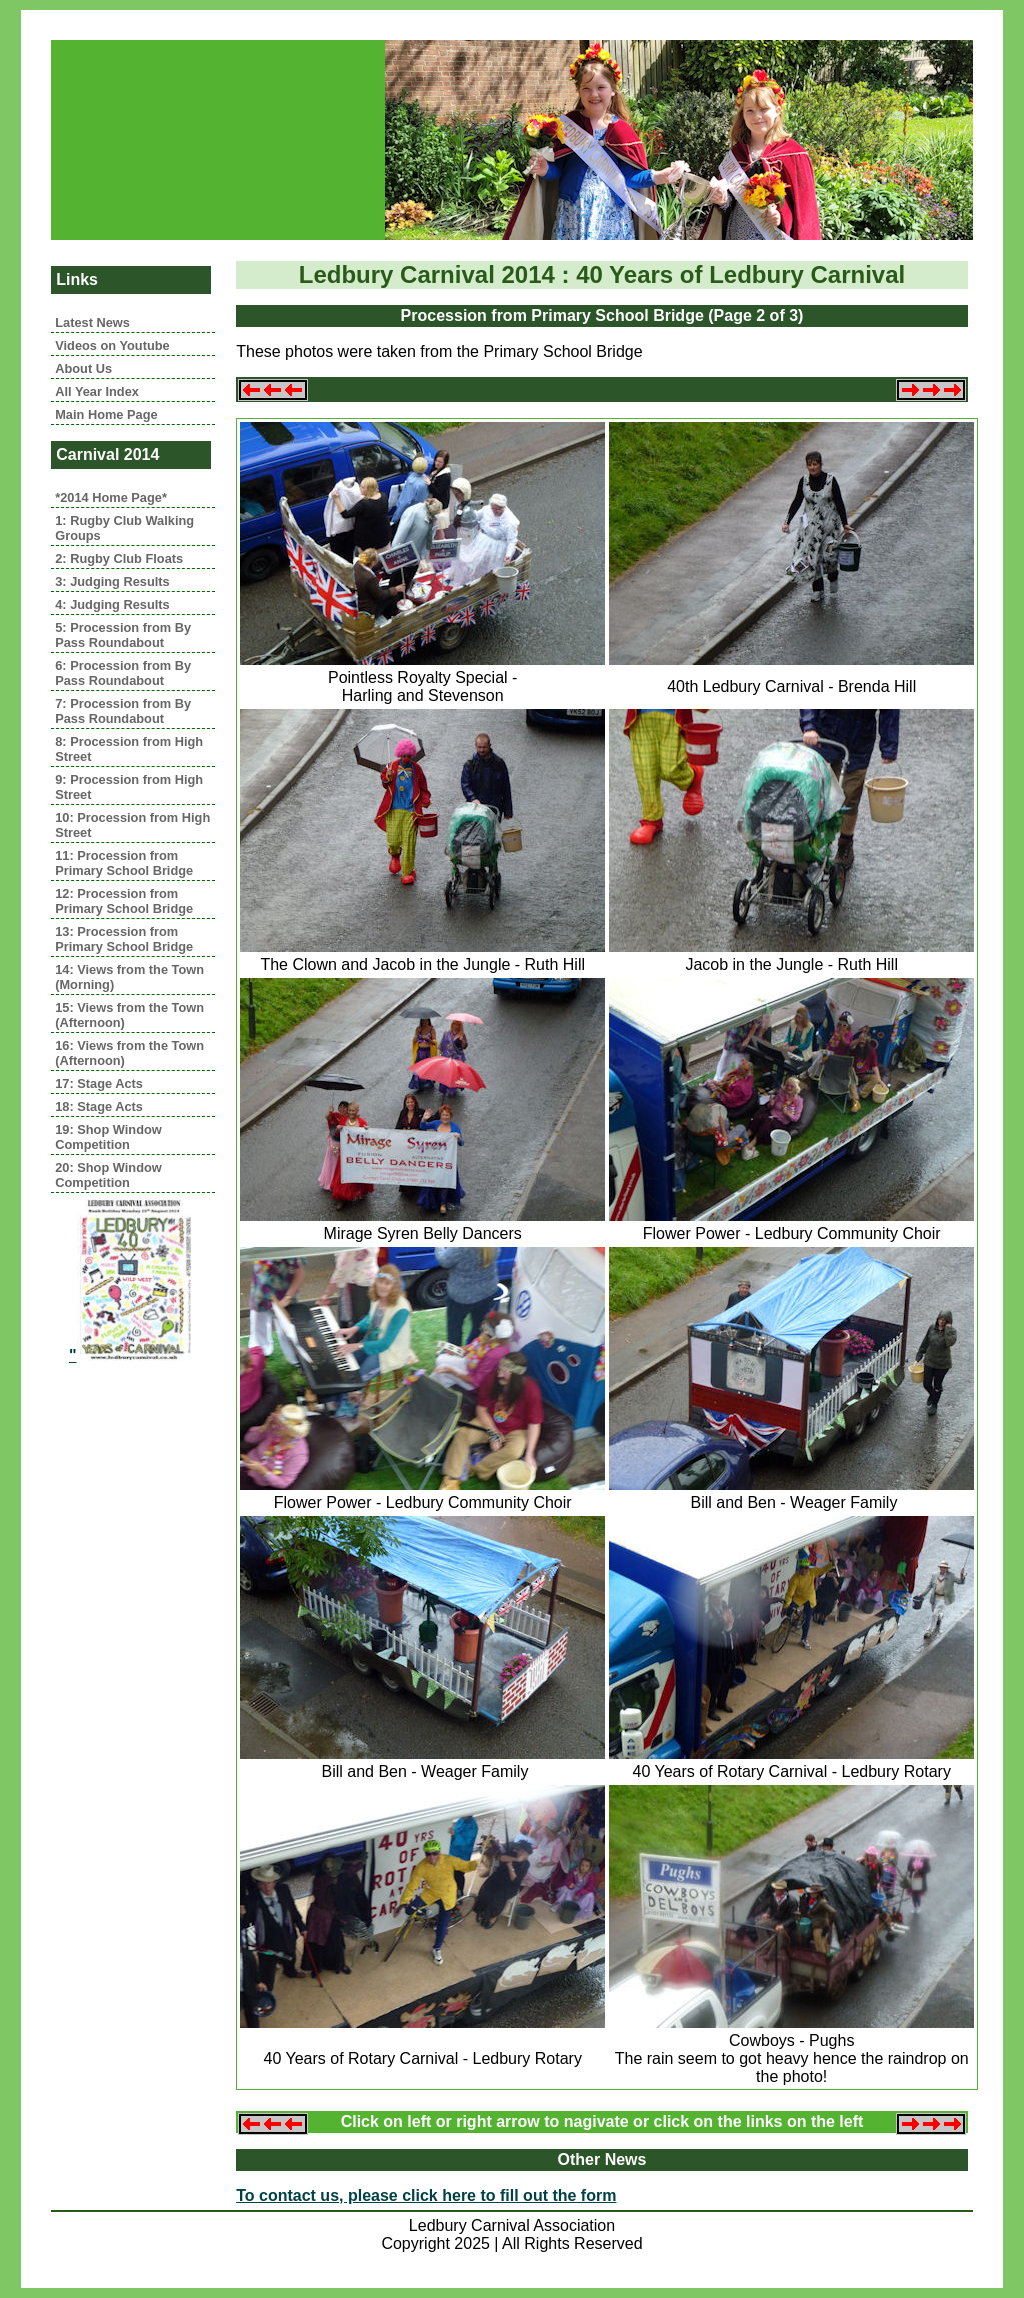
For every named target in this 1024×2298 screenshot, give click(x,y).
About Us (83, 368)
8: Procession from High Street (129, 749)
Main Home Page (106, 414)
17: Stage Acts (99, 1083)
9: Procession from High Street (129, 787)
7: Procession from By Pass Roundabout (123, 711)
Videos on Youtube (112, 345)
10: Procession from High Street (132, 825)
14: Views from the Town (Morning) (129, 977)
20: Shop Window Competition (108, 1175)
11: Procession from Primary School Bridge (124, 863)
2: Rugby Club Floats (119, 558)
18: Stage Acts (99, 1106)
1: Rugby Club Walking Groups (124, 528)
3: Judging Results (112, 581)
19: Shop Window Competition (108, 1137)
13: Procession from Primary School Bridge (124, 939)
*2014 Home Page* (111, 497)
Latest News (92, 322)
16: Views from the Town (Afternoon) (129, 1053)
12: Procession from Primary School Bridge (124, 901)
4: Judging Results (112, 604)
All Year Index (97, 391)
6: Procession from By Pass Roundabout (123, 673)
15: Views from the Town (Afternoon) (129, 1015)
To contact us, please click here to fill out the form (426, 2195)
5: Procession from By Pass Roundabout (123, 635)
